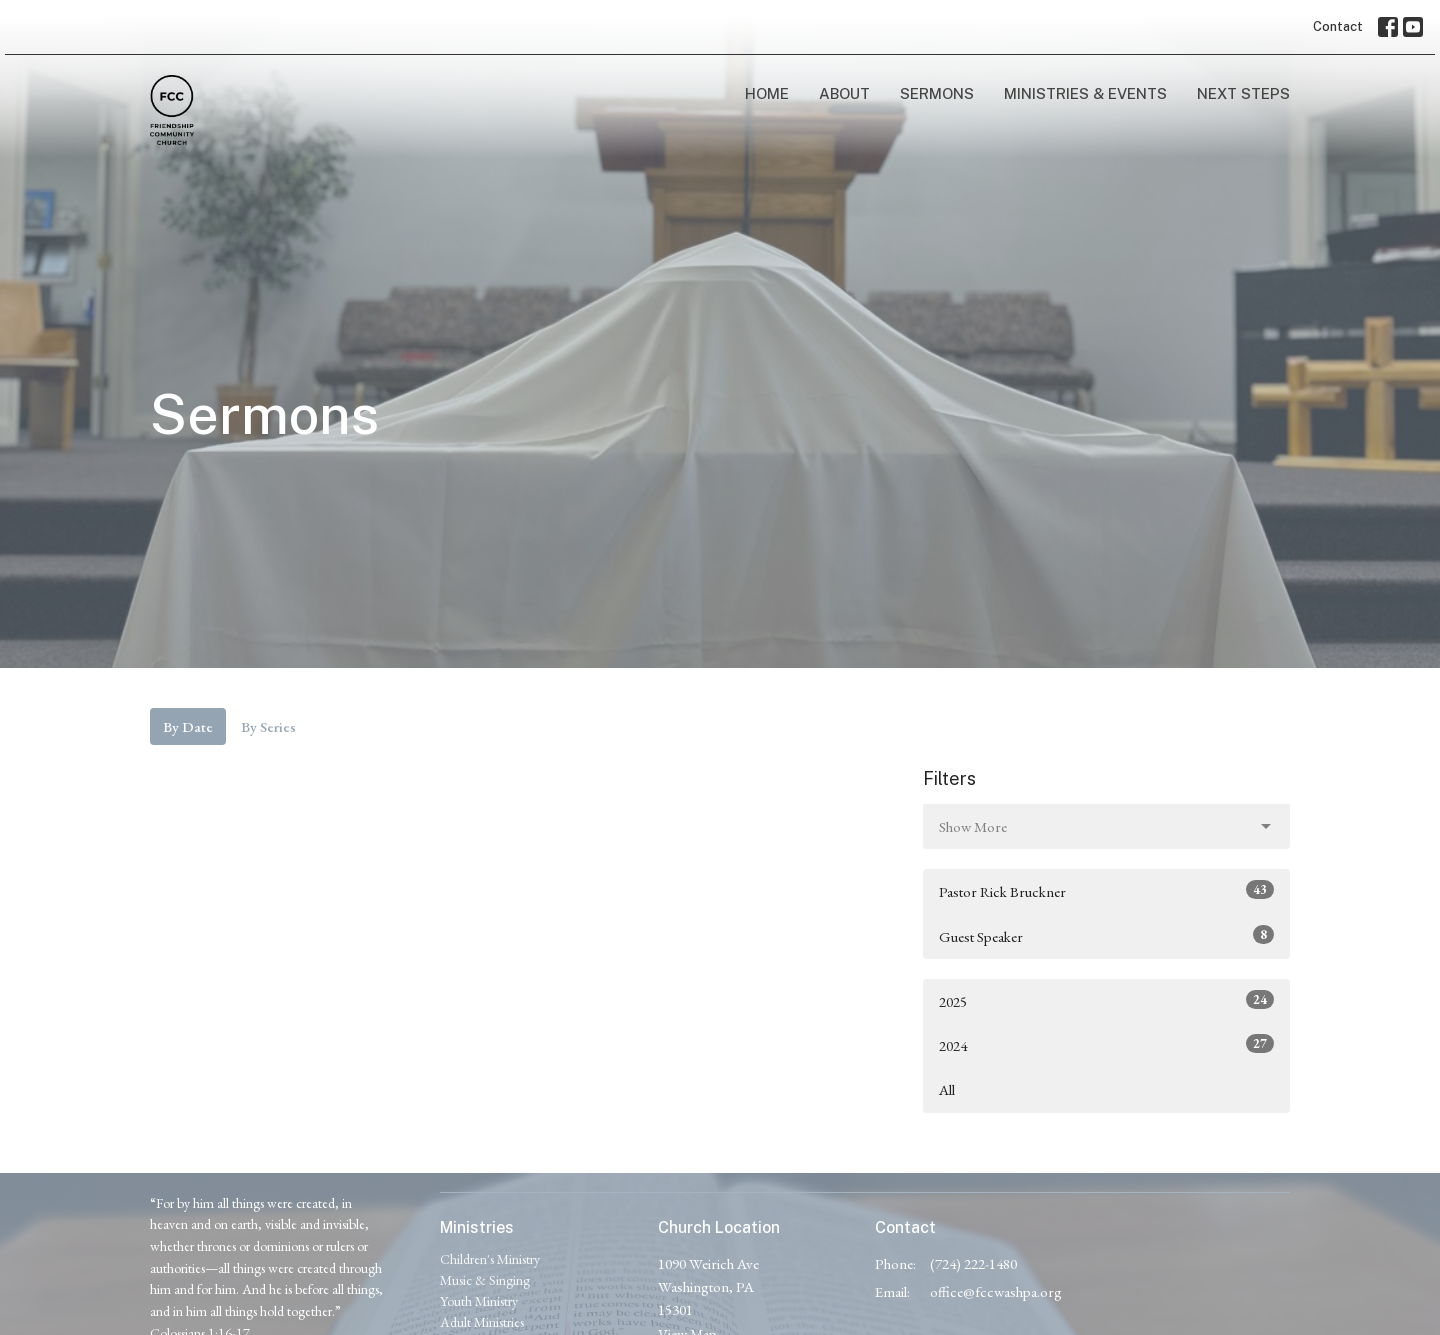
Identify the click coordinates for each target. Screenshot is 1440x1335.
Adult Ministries (482, 1322)
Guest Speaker (1106, 935)
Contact (1338, 26)
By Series (268, 726)
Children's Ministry (490, 1259)
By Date (188, 726)
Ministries (477, 1227)
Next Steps (1243, 93)
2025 (1106, 1000)
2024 (1106, 1044)
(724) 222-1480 (973, 1263)
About (844, 93)
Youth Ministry (479, 1301)
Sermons (937, 93)
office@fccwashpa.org (996, 1291)
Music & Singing (485, 1280)
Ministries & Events (1085, 93)
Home (767, 93)
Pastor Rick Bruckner (1106, 890)
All (947, 1089)
